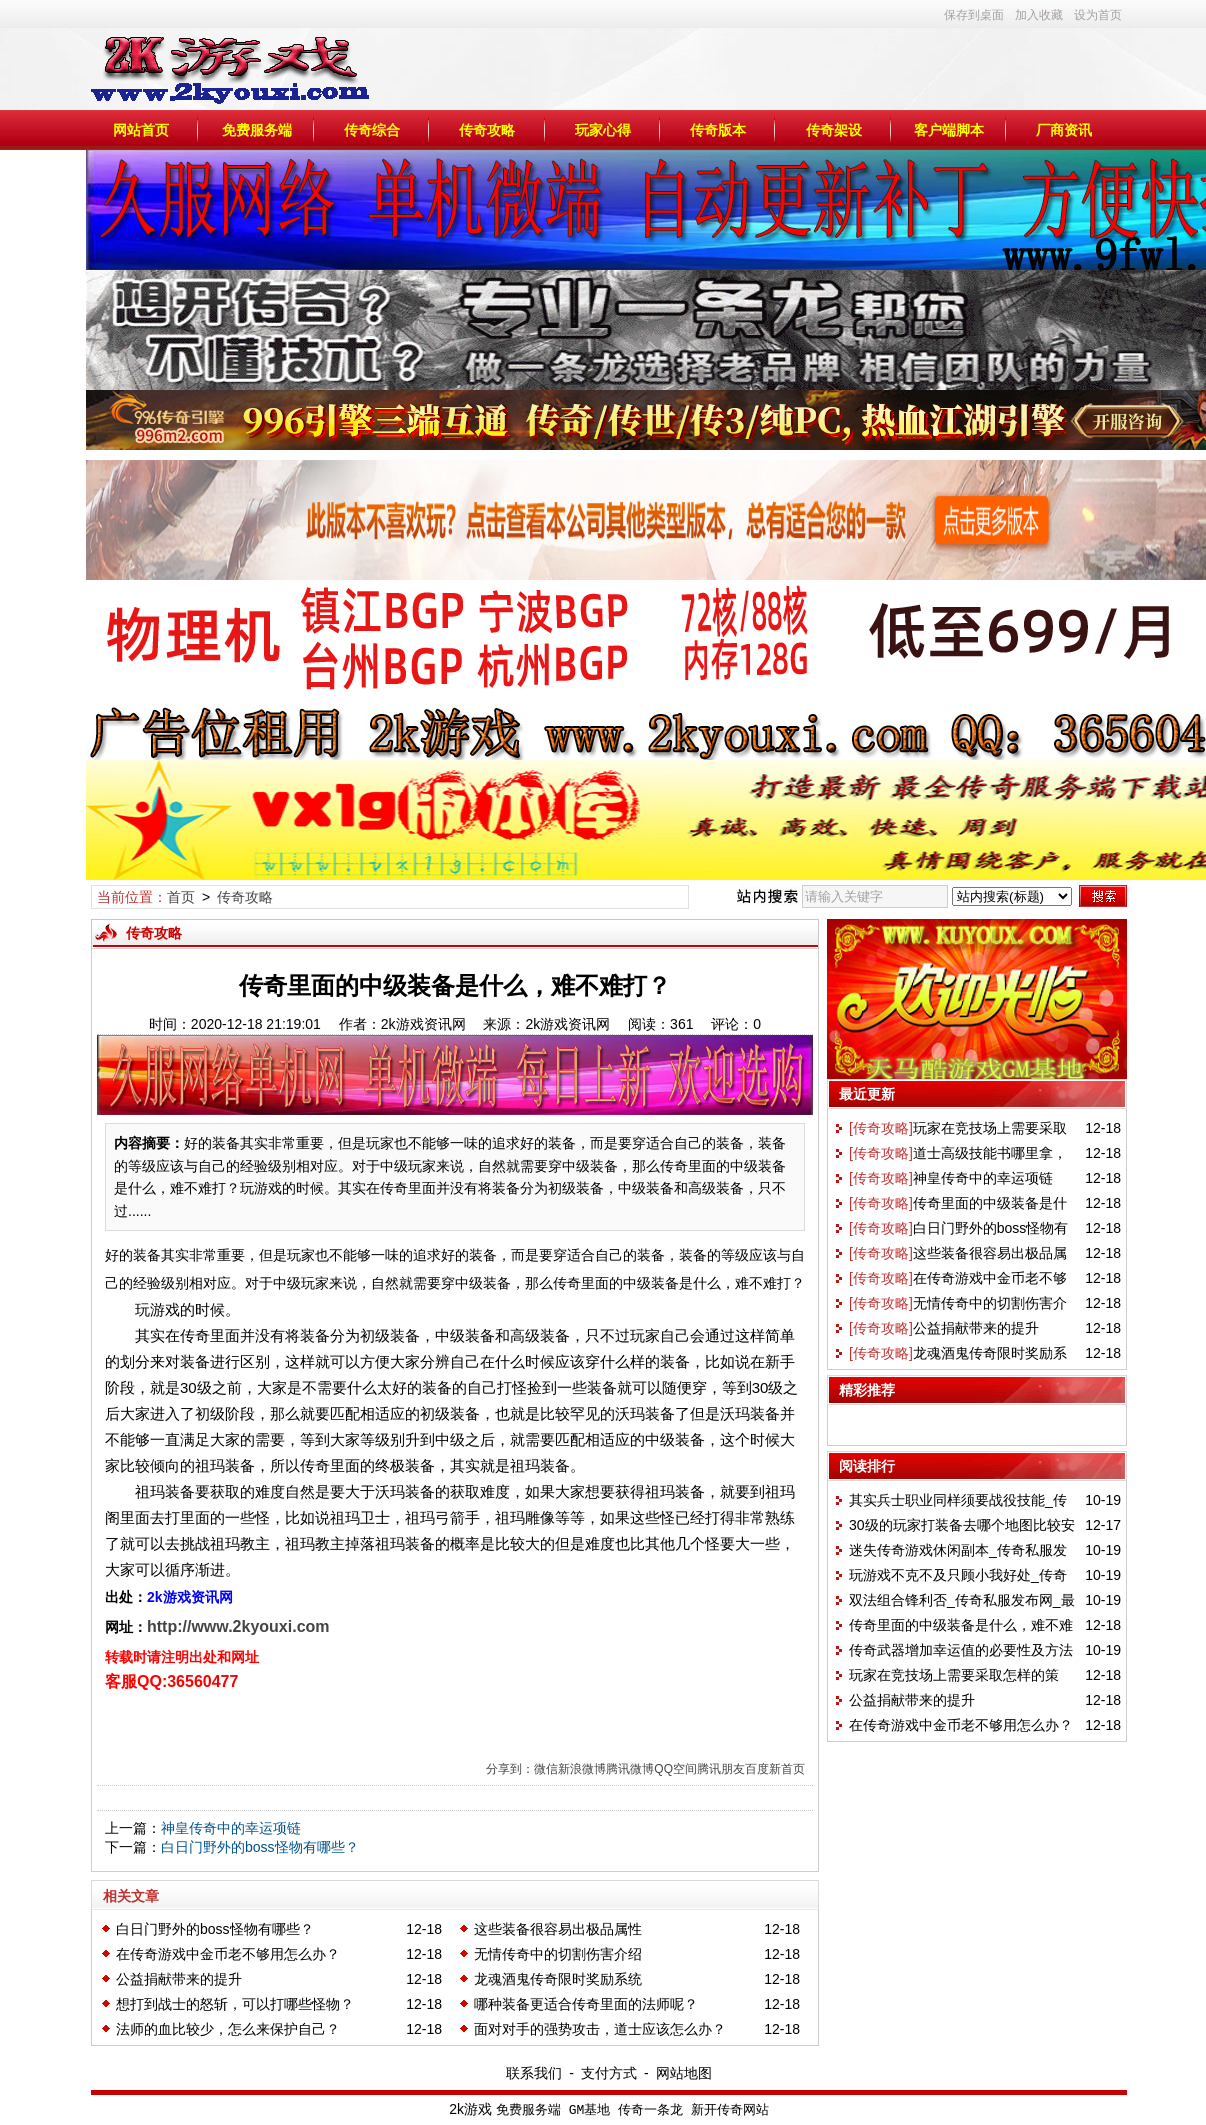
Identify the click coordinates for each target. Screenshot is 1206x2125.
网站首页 (141, 130)
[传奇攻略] (881, 1128)
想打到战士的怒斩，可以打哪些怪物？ (235, 2004)
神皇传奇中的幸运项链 (231, 1828)
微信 (546, 1769)
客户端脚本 (949, 130)
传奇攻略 (487, 130)
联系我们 (534, 2073)
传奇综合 (372, 130)
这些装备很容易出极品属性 (558, 1929)
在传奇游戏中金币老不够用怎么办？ (228, 1954)
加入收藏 (1039, 15)
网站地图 (684, 2073)
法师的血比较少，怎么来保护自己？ (228, 2029)
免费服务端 (257, 130)
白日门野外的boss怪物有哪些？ (260, 1847)
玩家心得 (603, 130)
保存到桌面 (974, 15)
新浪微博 (582, 1769)
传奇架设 (834, 130)
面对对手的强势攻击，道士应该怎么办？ (600, 2029)
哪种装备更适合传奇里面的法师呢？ (586, 2004)
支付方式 (609, 2073)
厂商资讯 (1064, 130)
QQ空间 (675, 1769)
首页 (181, 897)
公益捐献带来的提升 (179, 1979)
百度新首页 (775, 1769)
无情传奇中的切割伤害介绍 (558, 1954)
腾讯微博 (630, 1769)
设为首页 (1098, 15)
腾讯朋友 (721, 1769)
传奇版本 (718, 130)
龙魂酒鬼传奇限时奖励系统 (558, 1979)
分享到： (510, 1769)
